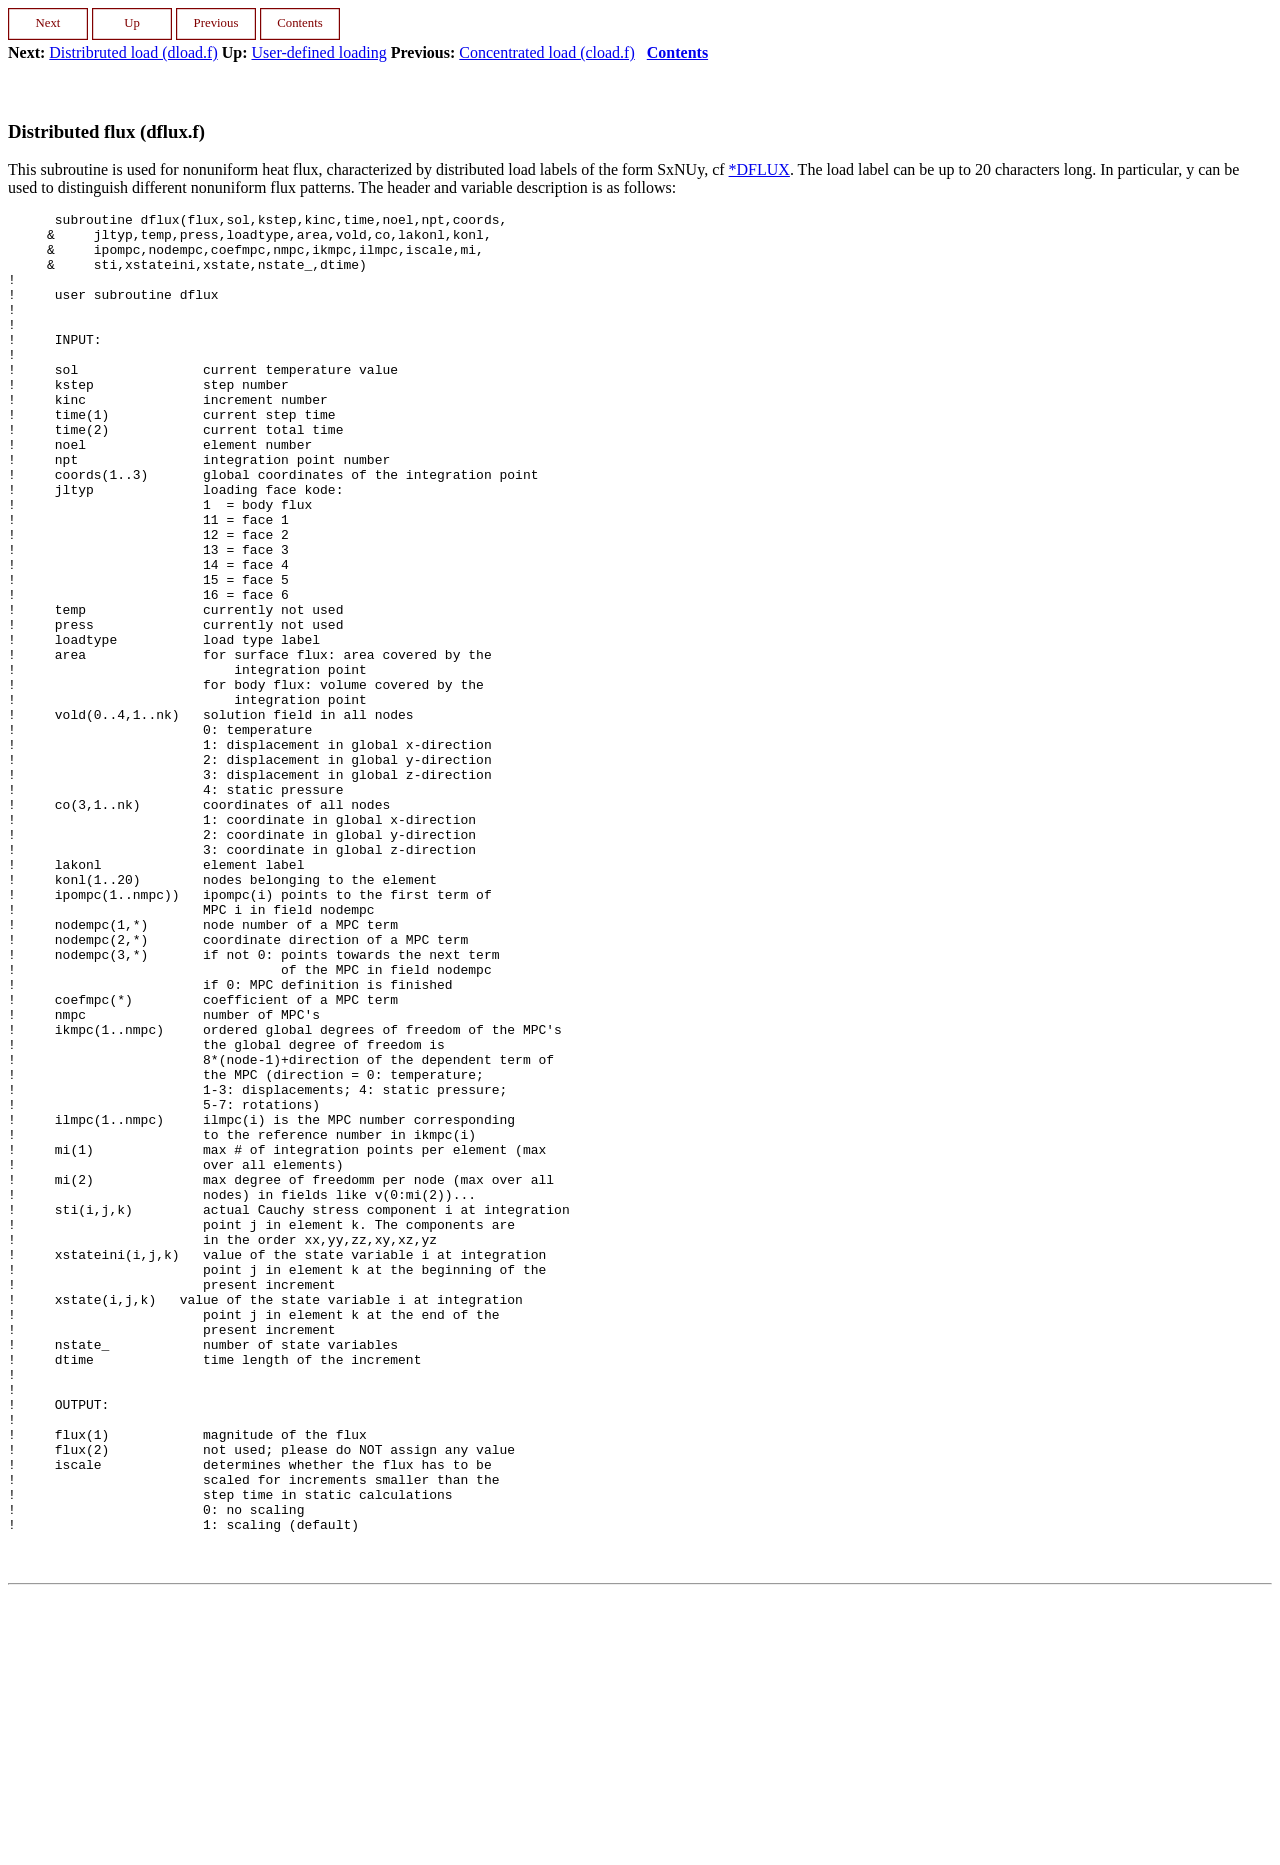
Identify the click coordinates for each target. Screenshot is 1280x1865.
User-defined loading (319, 52)
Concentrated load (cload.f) (546, 52)
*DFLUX (759, 169)
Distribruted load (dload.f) (133, 52)
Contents (677, 52)
